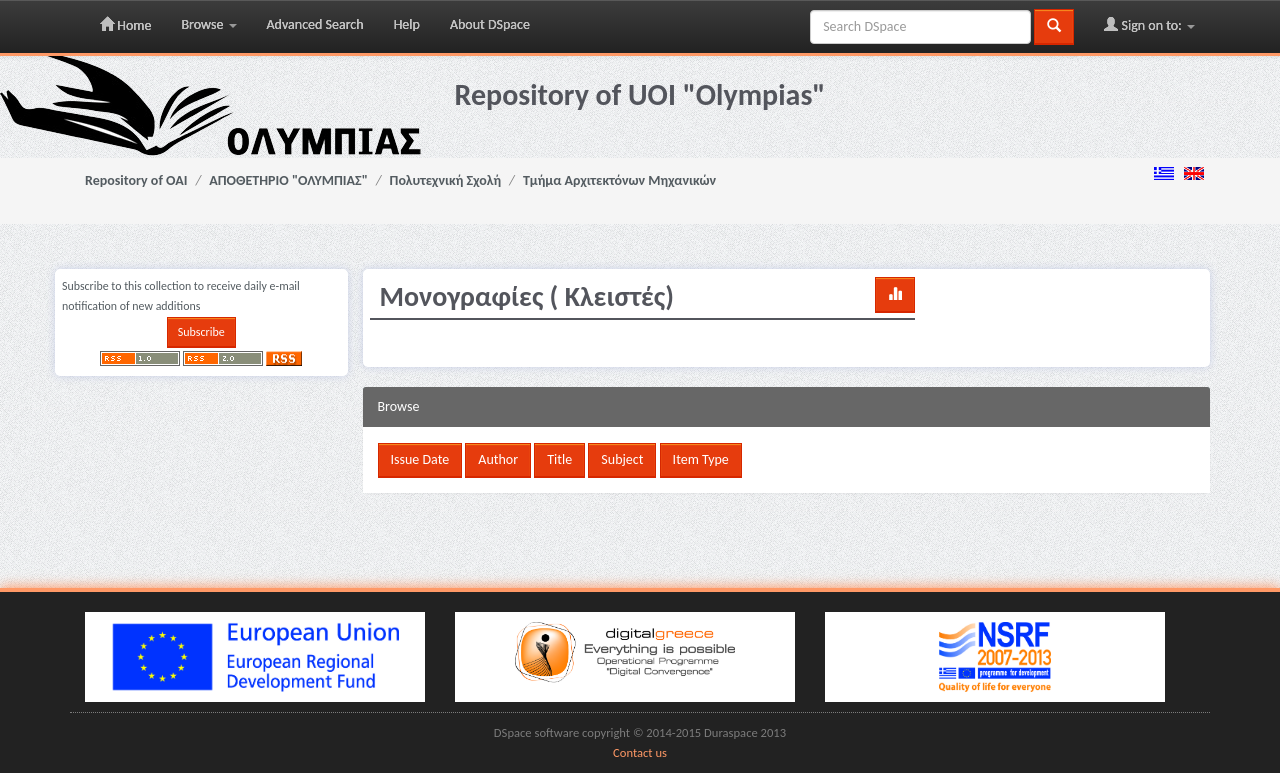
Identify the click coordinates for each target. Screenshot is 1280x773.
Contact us (640, 752)
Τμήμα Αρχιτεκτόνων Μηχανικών (619, 180)
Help (407, 24)
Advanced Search (315, 24)
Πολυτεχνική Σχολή (446, 180)
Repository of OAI (136, 180)
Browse (208, 24)
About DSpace (490, 24)
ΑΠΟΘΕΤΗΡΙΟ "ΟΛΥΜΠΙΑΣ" (288, 180)
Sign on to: (1149, 25)
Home (125, 25)
